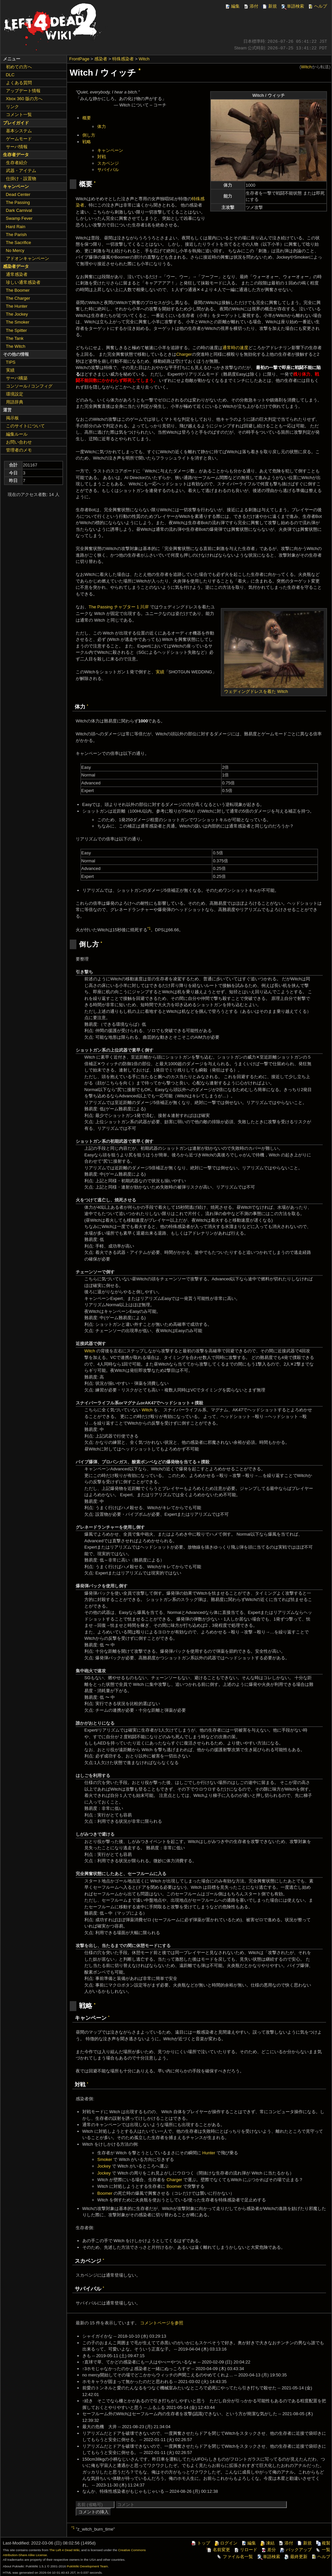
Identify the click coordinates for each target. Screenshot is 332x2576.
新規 (269, 6)
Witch (144, 58)
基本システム (19, 130)
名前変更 (218, 2549)
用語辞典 (14, 401)
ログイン (225, 2543)
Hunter (208, 2152)
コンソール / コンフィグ (29, 386)
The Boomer (18, 290)
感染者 (100, 58)
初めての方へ (19, 66)
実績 (160, 671)
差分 (268, 2549)
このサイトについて (25, 425)
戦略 (86, 141)
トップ (200, 2543)
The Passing (18, 202)
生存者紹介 (17, 162)
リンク (12, 106)
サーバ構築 (17, 378)
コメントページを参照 (161, 2322)
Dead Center (18, 194)
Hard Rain (16, 226)
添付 (250, 6)
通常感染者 (17, 274)
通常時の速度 (235, 347)
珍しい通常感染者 (23, 282)
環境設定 (14, 394)
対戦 (101, 156)
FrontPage (79, 58)
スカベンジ (108, 163)
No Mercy (15, 250)
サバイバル (108, 169)
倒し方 (88, 135)
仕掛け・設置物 (21, 178)
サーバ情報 (17, 146)
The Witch (16, 346)
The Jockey (17, 314)
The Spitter (16, 330)
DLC (10, 74)
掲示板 (12, 417)
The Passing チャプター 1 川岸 (119, 606)
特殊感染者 (123, 58)
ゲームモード (19, 138)
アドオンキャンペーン (27, 258)
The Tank (15, 338)
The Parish (16, 234)
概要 (86, 117)
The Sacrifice (18, 242)
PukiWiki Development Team (87, 2566)
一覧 (322, 2549)
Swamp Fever (19, 218)
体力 (101, 126)
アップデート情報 (23, 90)
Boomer (174, 2186)
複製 (322, 2543)
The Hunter (17, 306)
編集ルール (17, 434)
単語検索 (292, 6)
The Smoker (18, 322)
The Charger (18, 298)
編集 (232, 6)
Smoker (104, 2159)
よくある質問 (19, 82)
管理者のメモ (19, 450)
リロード (245, 2549)
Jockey (104, 2166)
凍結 (267, 2543)
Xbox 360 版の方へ (24, 98)
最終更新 (295, 2556)
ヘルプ (317, 6)
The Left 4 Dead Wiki (64, 2550)
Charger (184, 354)
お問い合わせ (19, 442)
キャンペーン (110, 150)
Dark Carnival (19, 210)
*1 (149, 928)
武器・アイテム (21, 170)
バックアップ (295, 2549)
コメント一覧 (19, 114)
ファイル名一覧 (234, 2556)
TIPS (11, 362)
